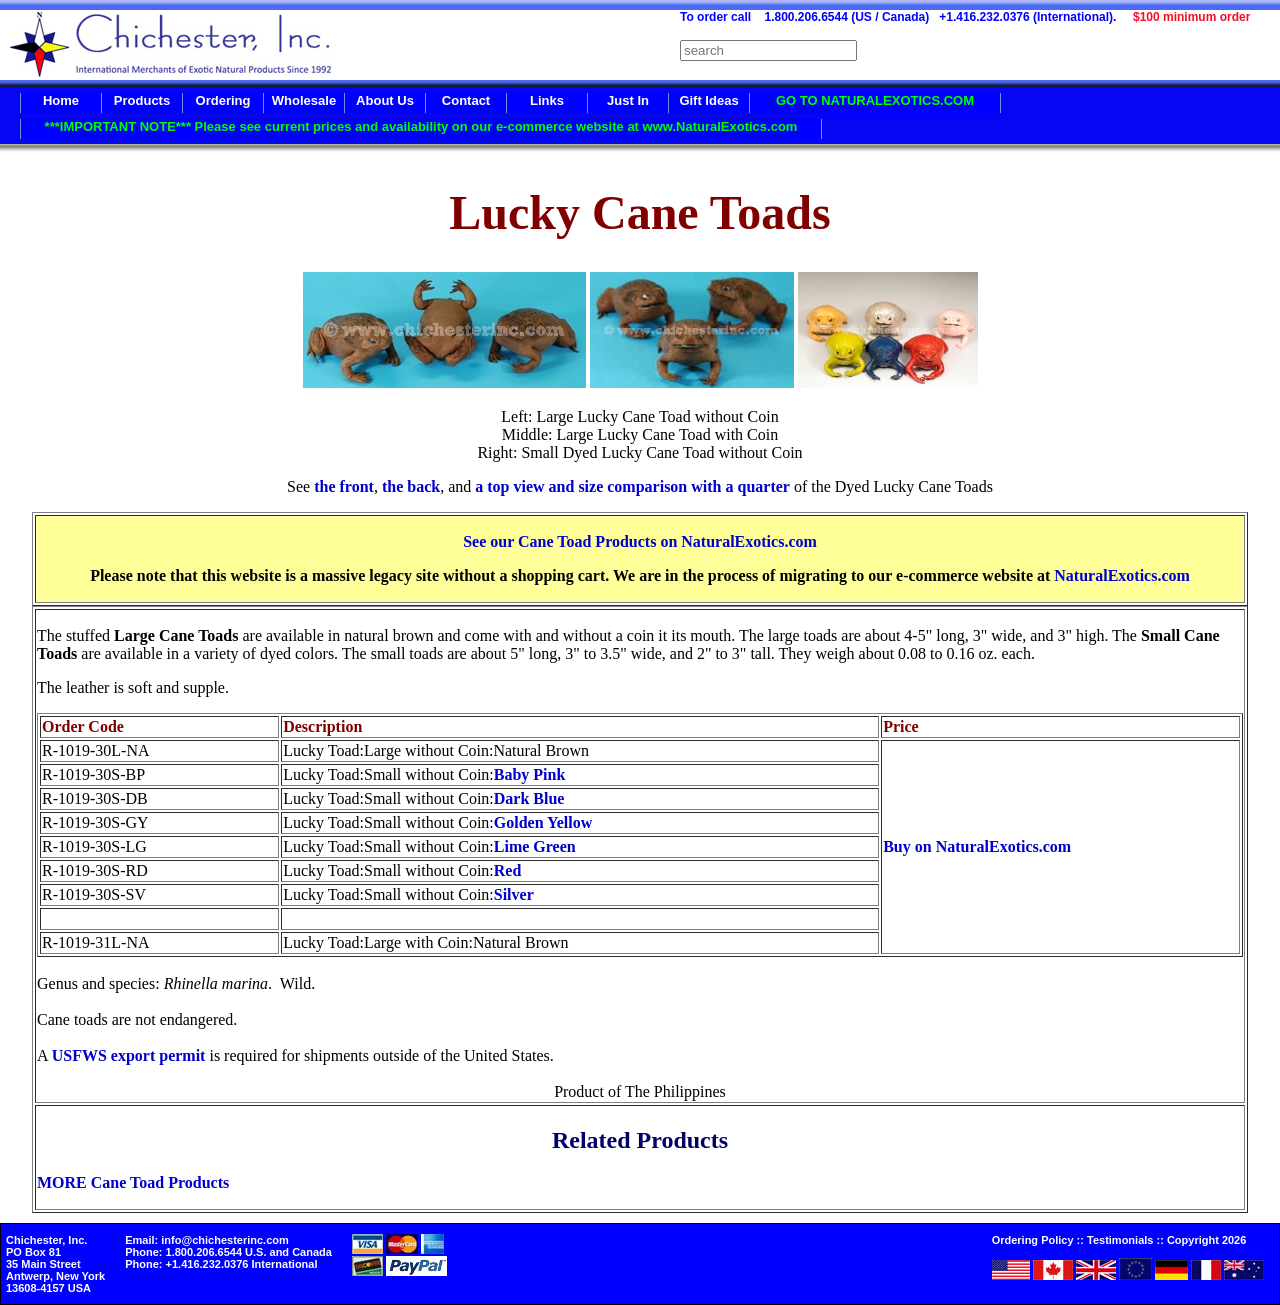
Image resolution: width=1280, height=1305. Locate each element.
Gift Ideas (708, 100)
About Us (385, 100)
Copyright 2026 (1206, 1240)
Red (508, 870)
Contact (466, 100)
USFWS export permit (129, 1055)
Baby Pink (530, 774)
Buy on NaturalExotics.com (977, 846)
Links (547, 100)
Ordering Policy (1033, 1240)
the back (411, 486)
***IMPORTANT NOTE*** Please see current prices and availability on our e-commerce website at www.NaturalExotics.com (421, 126)
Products (142, 100)
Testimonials (1120, 1240)
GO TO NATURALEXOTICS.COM (875, 100)
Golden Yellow (543, 822)
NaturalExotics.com (1122, 575)
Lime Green (535, 846)
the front (344, 486)
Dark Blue (529, 798)
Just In (628, 100)
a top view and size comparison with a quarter (632, 486)
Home (61, 100)
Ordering (223, 100)
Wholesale (304, 100)
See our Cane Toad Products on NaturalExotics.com (640, 541)
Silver (514, 894)
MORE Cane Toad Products (133, 1182)
